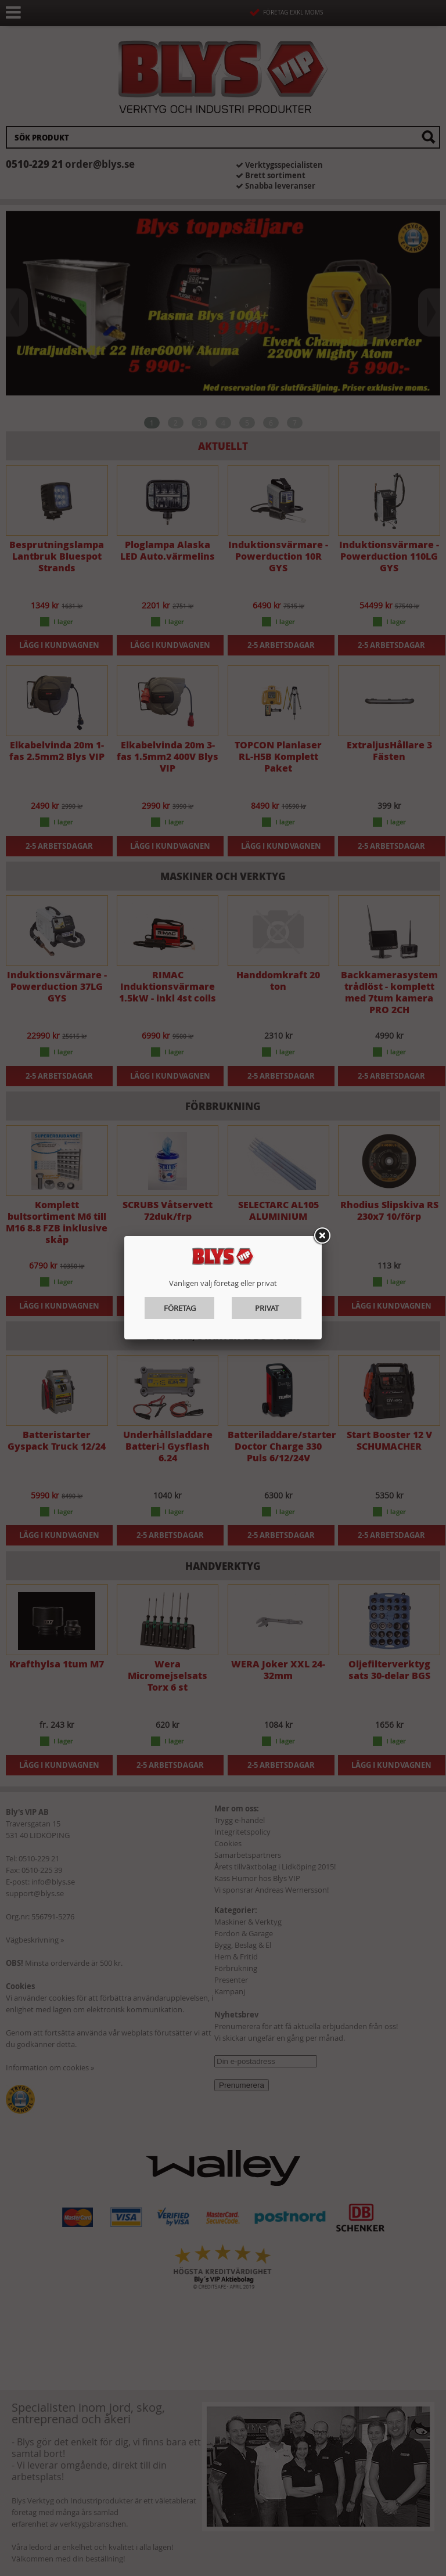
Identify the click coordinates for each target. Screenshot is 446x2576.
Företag (180, 1308)
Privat (267, 1308)
